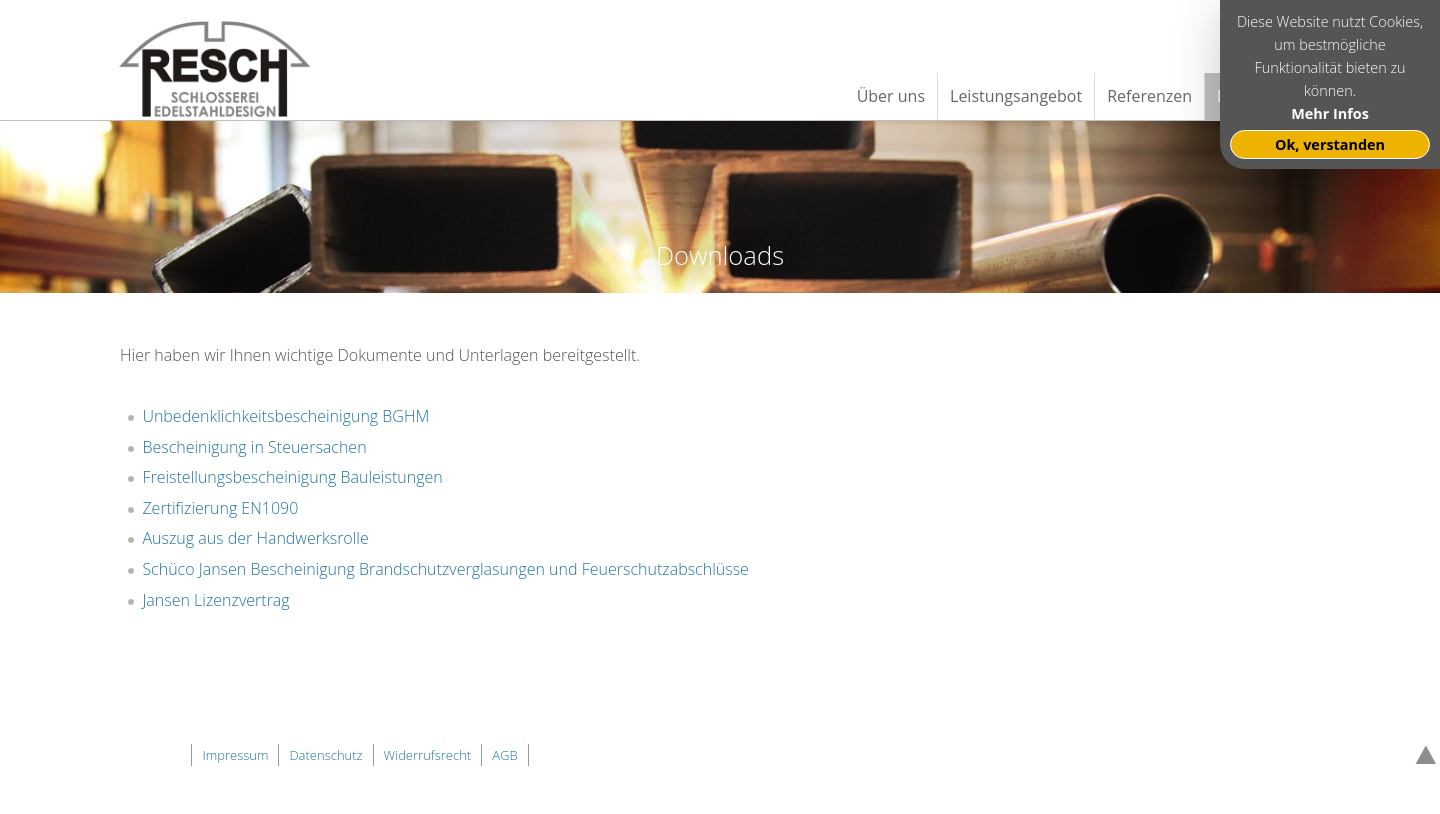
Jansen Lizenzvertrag (215, 600)
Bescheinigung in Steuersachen (254, 447)
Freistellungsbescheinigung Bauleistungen (292, 477)
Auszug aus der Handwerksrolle (255, 538)
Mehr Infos (1330, 113)
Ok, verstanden (1330, 144)
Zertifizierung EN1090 (220, 508)
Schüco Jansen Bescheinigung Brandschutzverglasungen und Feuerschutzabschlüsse (445, 569)
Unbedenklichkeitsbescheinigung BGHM (285, 416)
